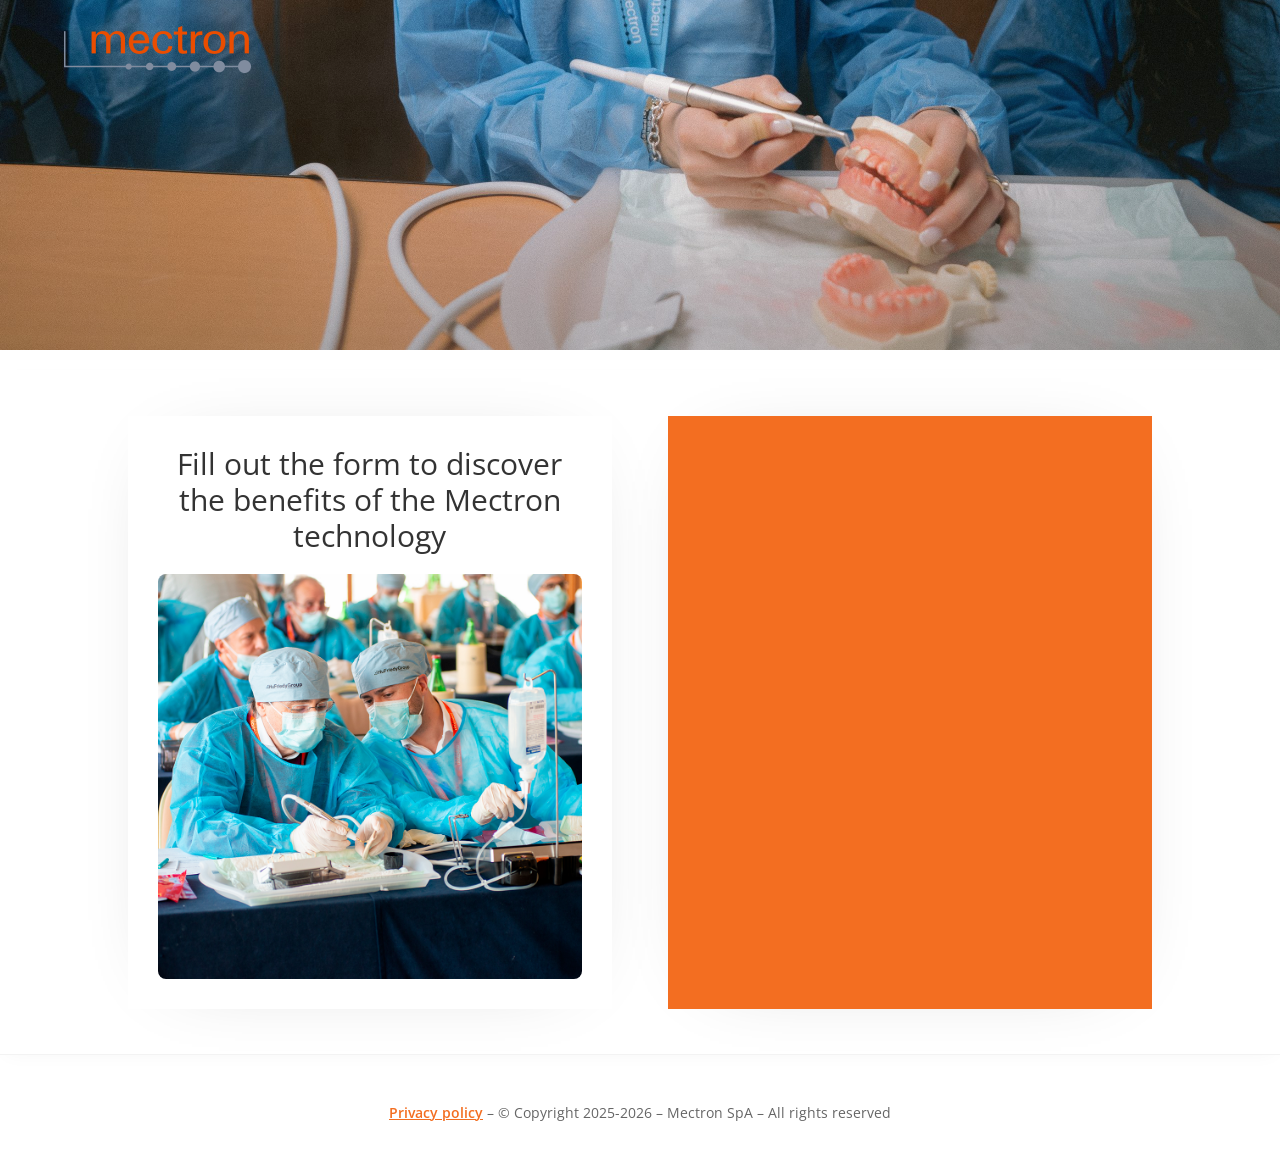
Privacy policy (436, 1112)
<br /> (910, 491)
